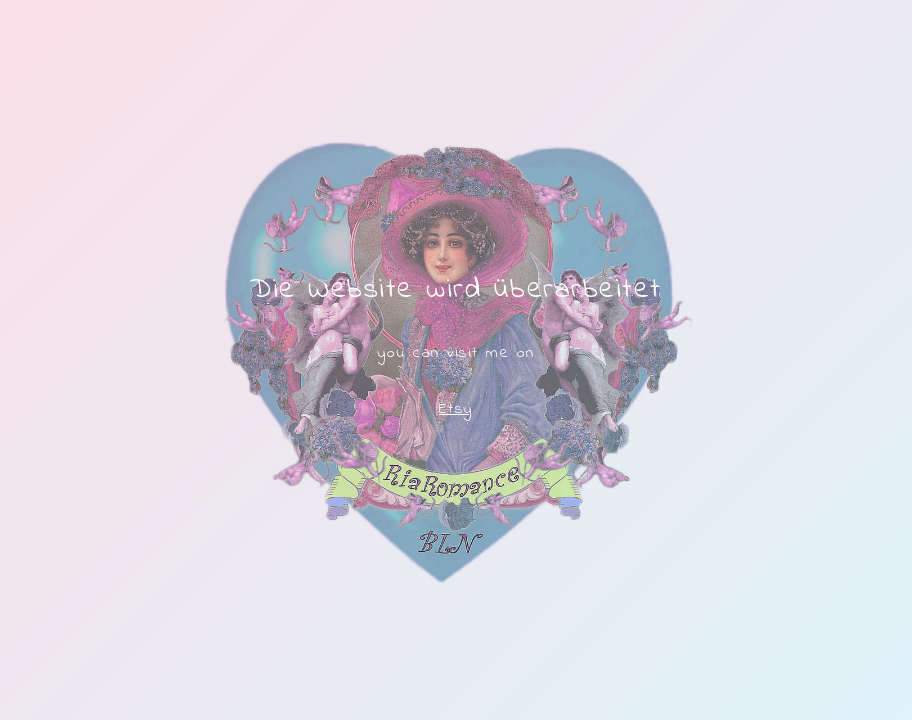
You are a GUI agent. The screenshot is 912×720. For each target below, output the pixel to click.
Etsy (456, 409)
